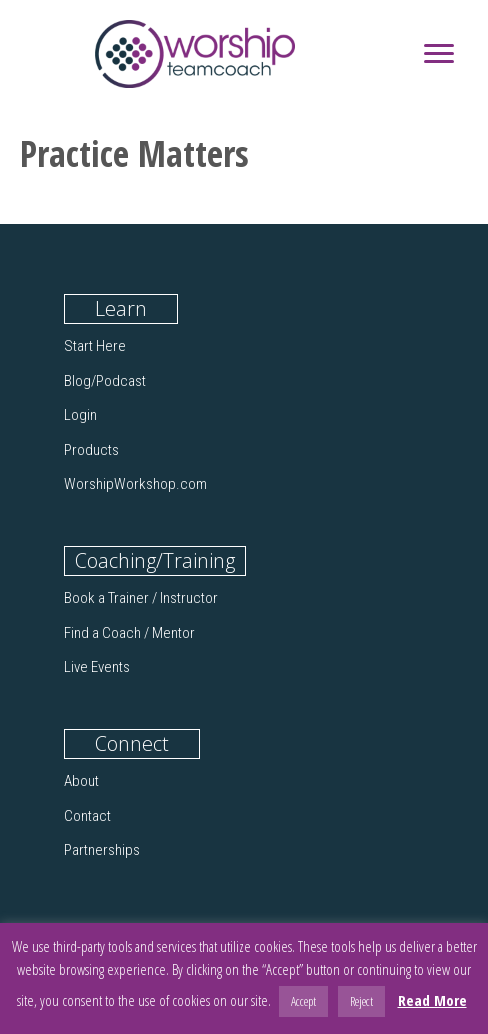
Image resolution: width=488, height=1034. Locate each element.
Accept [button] (303, 1001)
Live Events (97, 667)
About (81, 781)
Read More (432, 1000)
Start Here (95, 346)
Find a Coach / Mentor (129, 633)
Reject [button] (361, 1001)
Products (91, 450)
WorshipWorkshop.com (135, 484)
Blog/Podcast (105, 381)
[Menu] (439, 54)
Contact (87, 816)
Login (80, 415)
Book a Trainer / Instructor (141, 598)
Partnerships (102, 850)
